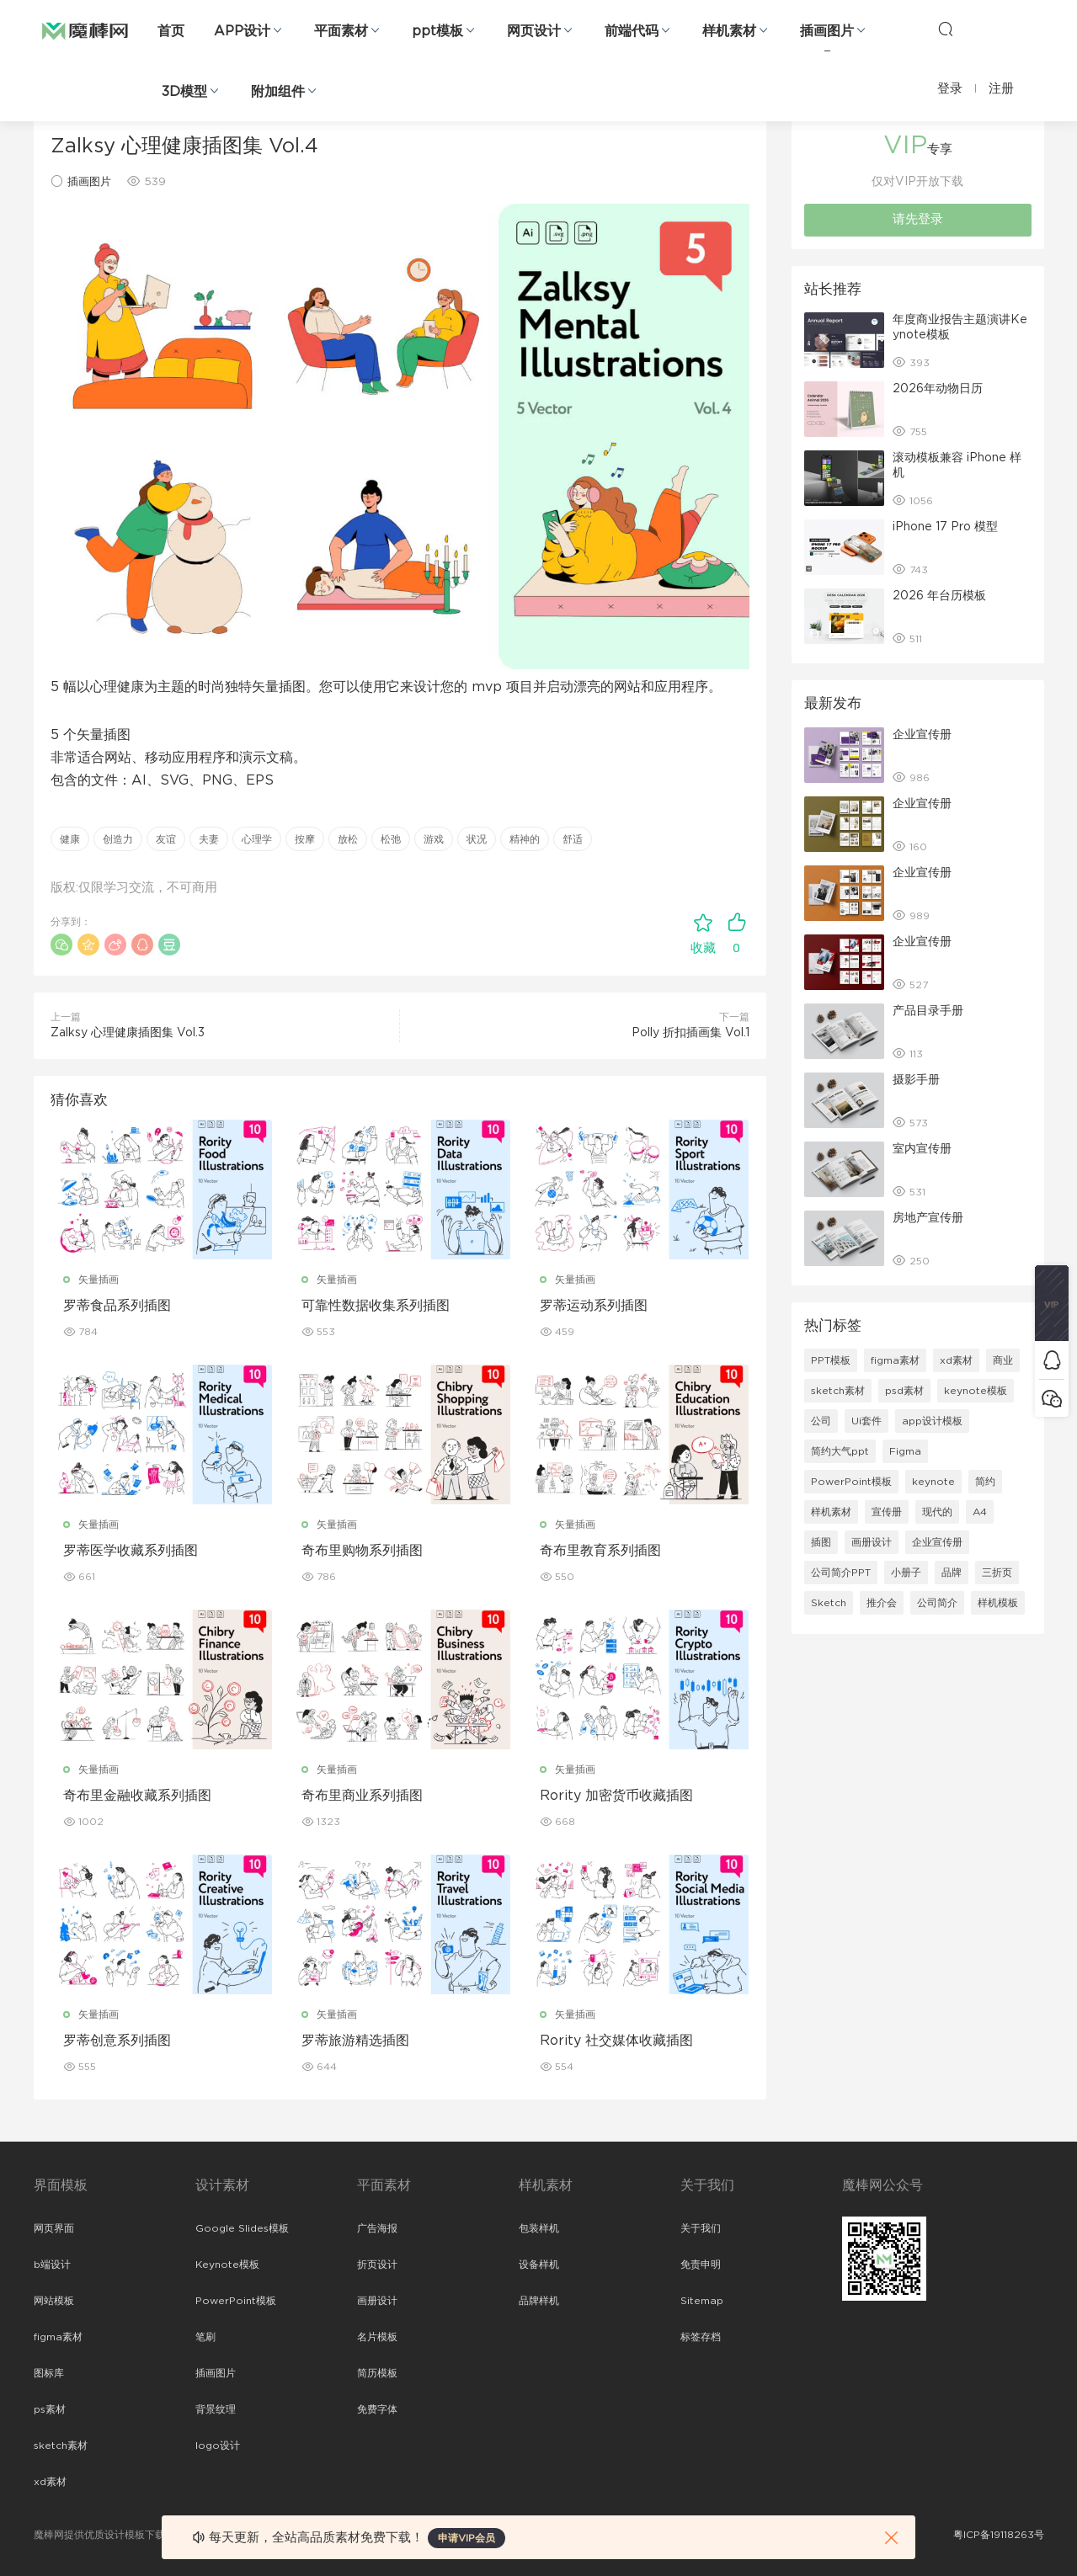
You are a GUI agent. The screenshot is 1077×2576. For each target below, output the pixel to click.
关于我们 (700, 2228)
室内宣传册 (922, 1149)
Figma (905, 1451)
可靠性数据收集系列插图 (375, 1305)
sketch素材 (838, 1391)
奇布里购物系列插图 (362, 1550)
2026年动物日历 (938, 389)
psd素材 (904, 1391)
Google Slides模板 (242, 2228)
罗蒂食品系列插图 (117, 1305)
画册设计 (871, 1542)
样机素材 (729, 31)
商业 (1003, 1360)
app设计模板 (932, 1421)
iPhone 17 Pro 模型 (945, 527)
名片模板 (377, 2337)
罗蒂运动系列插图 (594, 1305)
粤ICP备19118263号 (998, 2535)
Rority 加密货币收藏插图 (616, 1795)
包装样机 (539, 2228)
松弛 (391, 839)
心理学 (257, 839)
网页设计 (534, 31)
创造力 (118, 839)
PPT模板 (830, 1360)
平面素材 (341, 31)
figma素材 (895, 1360)
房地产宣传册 (928, 1218)
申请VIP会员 (466, 2538)
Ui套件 (866, 1421)
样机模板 (998, 1603)
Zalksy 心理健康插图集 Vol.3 (128, 1033)
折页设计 (377, 2264)
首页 (170, 31)
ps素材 (50, 2409)
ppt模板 (437, 31)
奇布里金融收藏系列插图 (137, 1795)
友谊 (166, 839)
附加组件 (278, 91)
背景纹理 (215, 2409)
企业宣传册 (922, 735)
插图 (821, 1542)
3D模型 (184, 91)
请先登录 (918, 219)
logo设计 (217, 2445)
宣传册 (887, 1512)
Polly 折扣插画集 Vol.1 (690, 1033)
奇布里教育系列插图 (600, 1550)
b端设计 (52, 2264)
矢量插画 (98, 1280)
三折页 (997, 1572)
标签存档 (700, 2337)
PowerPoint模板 (851, 1482)
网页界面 (54, 2228)
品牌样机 (539, 2301)
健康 (70, 839)
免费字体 (377, 2409)
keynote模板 (975, 1391)
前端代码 (631, 31)
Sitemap (701, 2301)
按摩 (305, 839)
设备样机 (539, 2264)
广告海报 (377, 2228)
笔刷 (205, 2337)
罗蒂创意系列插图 (117, 2040)
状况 (477, 839)
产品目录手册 (928, 1011)
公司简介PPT (841, 1572)
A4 (980, 1512)
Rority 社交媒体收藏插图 (616, 2040)
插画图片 (827, 31)
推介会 (881, 1603)
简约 (985, 1482)
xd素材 (956, 1360)
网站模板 (54, 2301)
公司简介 (937, 1603)
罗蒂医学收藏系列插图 (130, 1550)
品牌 (951, 1572)
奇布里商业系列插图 (362, 1795)
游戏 (434, 839)
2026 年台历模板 (939, 596)
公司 (821, 1421)
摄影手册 (916, 1080)
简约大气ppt (840, 1451)
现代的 (937, 1512)
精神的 (524, 839)
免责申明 (700, 2264)
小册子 (906, 1572)
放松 (348, 839)
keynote (933, 1482)
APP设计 (242, 31)
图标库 (49, 2373)
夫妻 (209, 839)
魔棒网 (85, 29)
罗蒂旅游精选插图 (355, 2040)
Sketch (828, 1603)
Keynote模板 (227, 2264)
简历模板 (377, 2373)
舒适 (572, 839)
